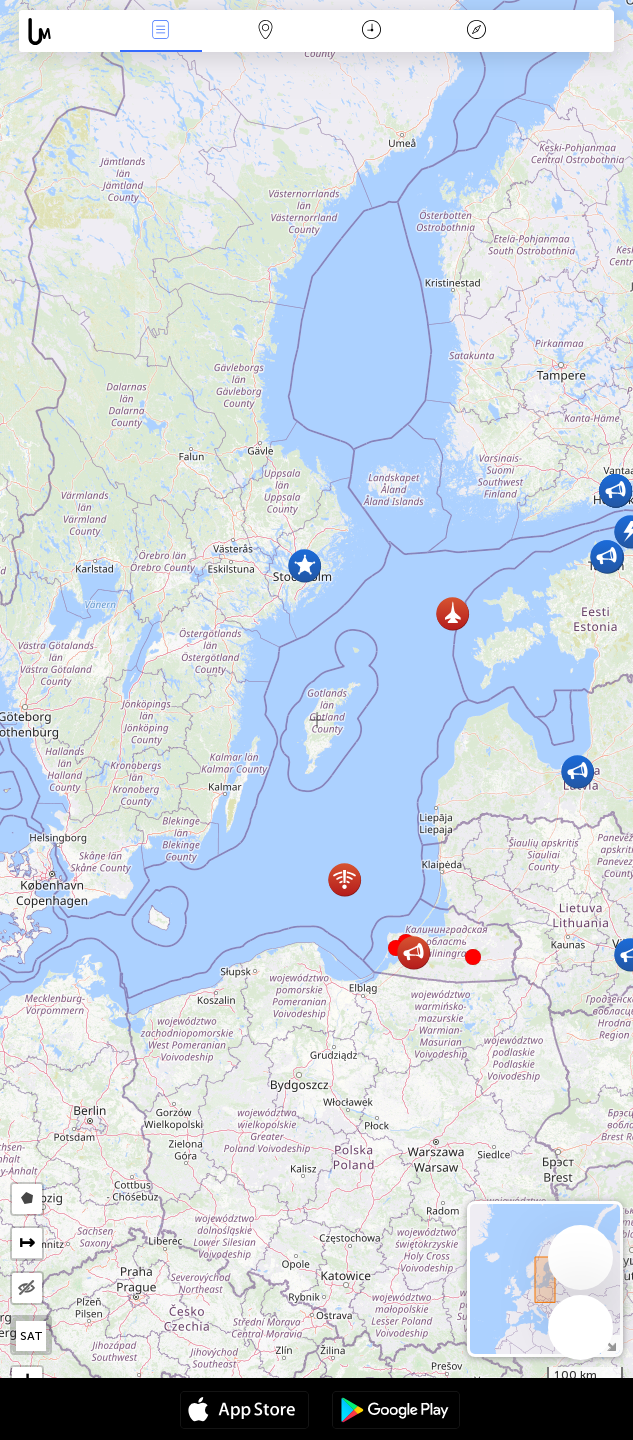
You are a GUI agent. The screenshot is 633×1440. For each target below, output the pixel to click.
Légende (476, 31)
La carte (266, 31)
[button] (473, 957)
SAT (31, 1336)
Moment (371, 31)
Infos (161, 31)
